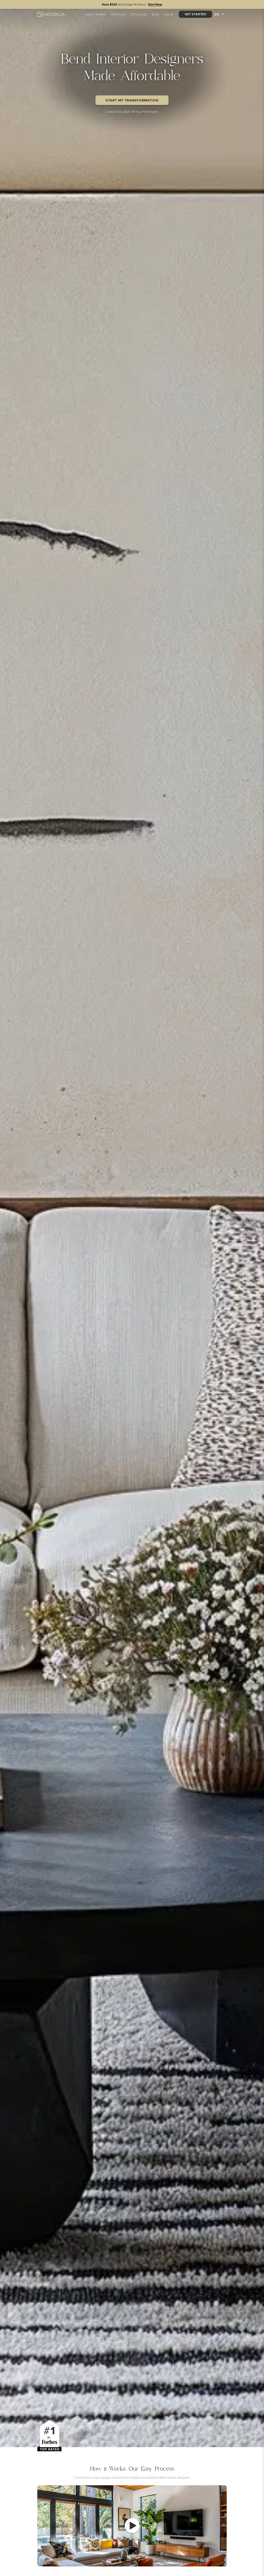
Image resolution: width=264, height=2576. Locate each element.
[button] (132, 2525)
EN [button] (219, 14)
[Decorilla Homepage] (51, 14)
